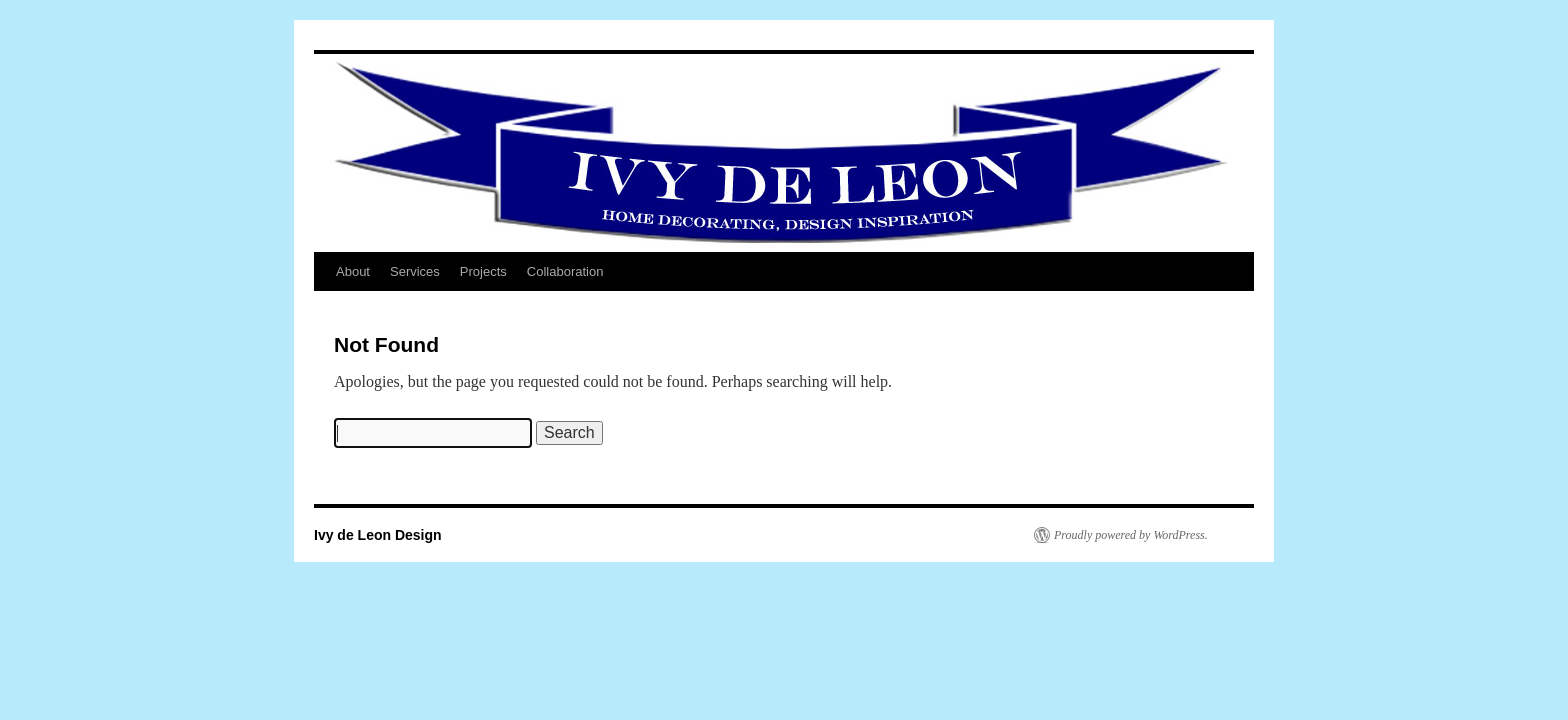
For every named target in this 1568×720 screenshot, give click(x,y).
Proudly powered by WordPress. (1131, 535)
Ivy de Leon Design (378, 535)
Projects (483, 271)
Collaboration (565, 271)
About (353, 271)
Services (415, 271)
